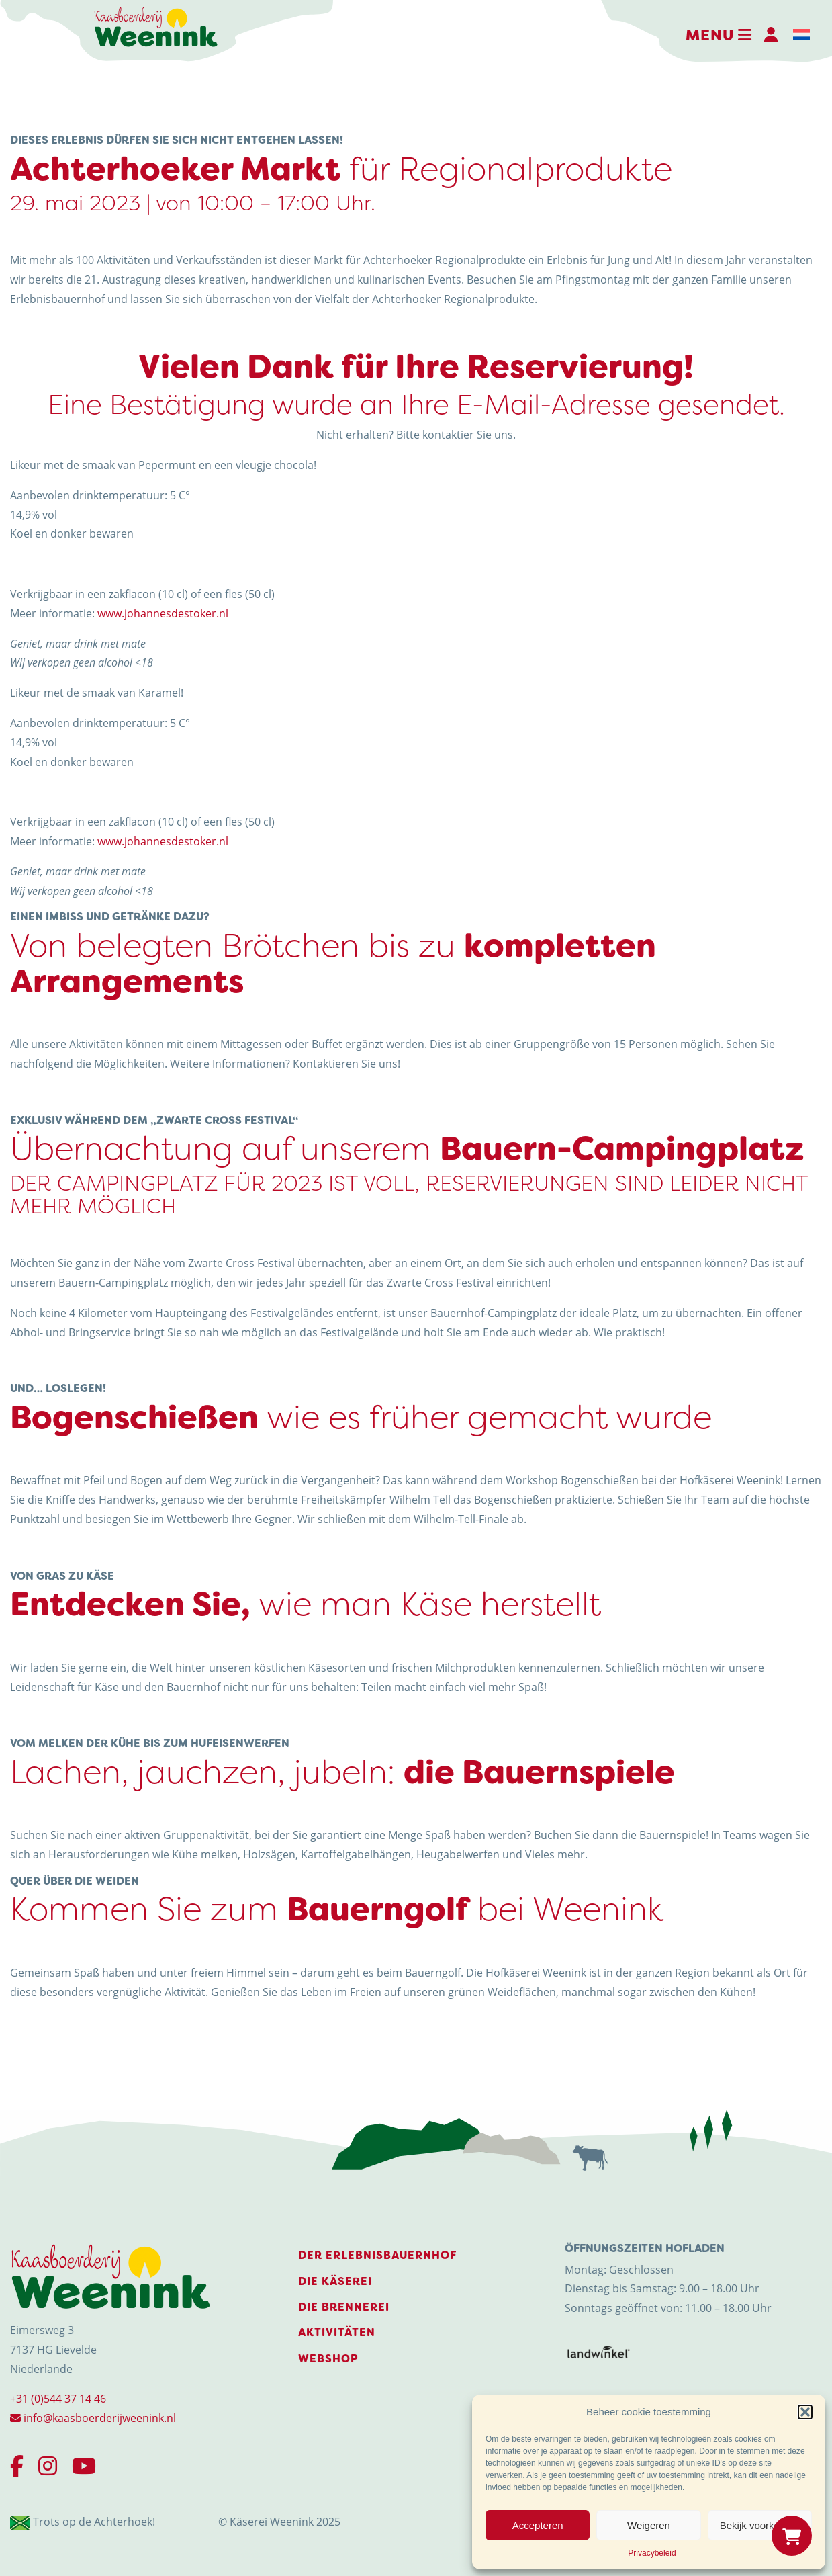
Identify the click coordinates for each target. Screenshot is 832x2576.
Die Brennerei (343, 2307)
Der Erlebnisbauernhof (377, 2255)
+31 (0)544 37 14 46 (58, 2398)
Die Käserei (335, 2281)
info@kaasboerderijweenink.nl (93, 2418)
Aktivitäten (336, 2332)
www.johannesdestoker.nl (162, 613)
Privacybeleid (652, 2553)
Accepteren (537, 2525)
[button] (805, 2412)
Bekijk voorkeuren (760, 2525)
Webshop (328, 2359)
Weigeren (648, 2525)
